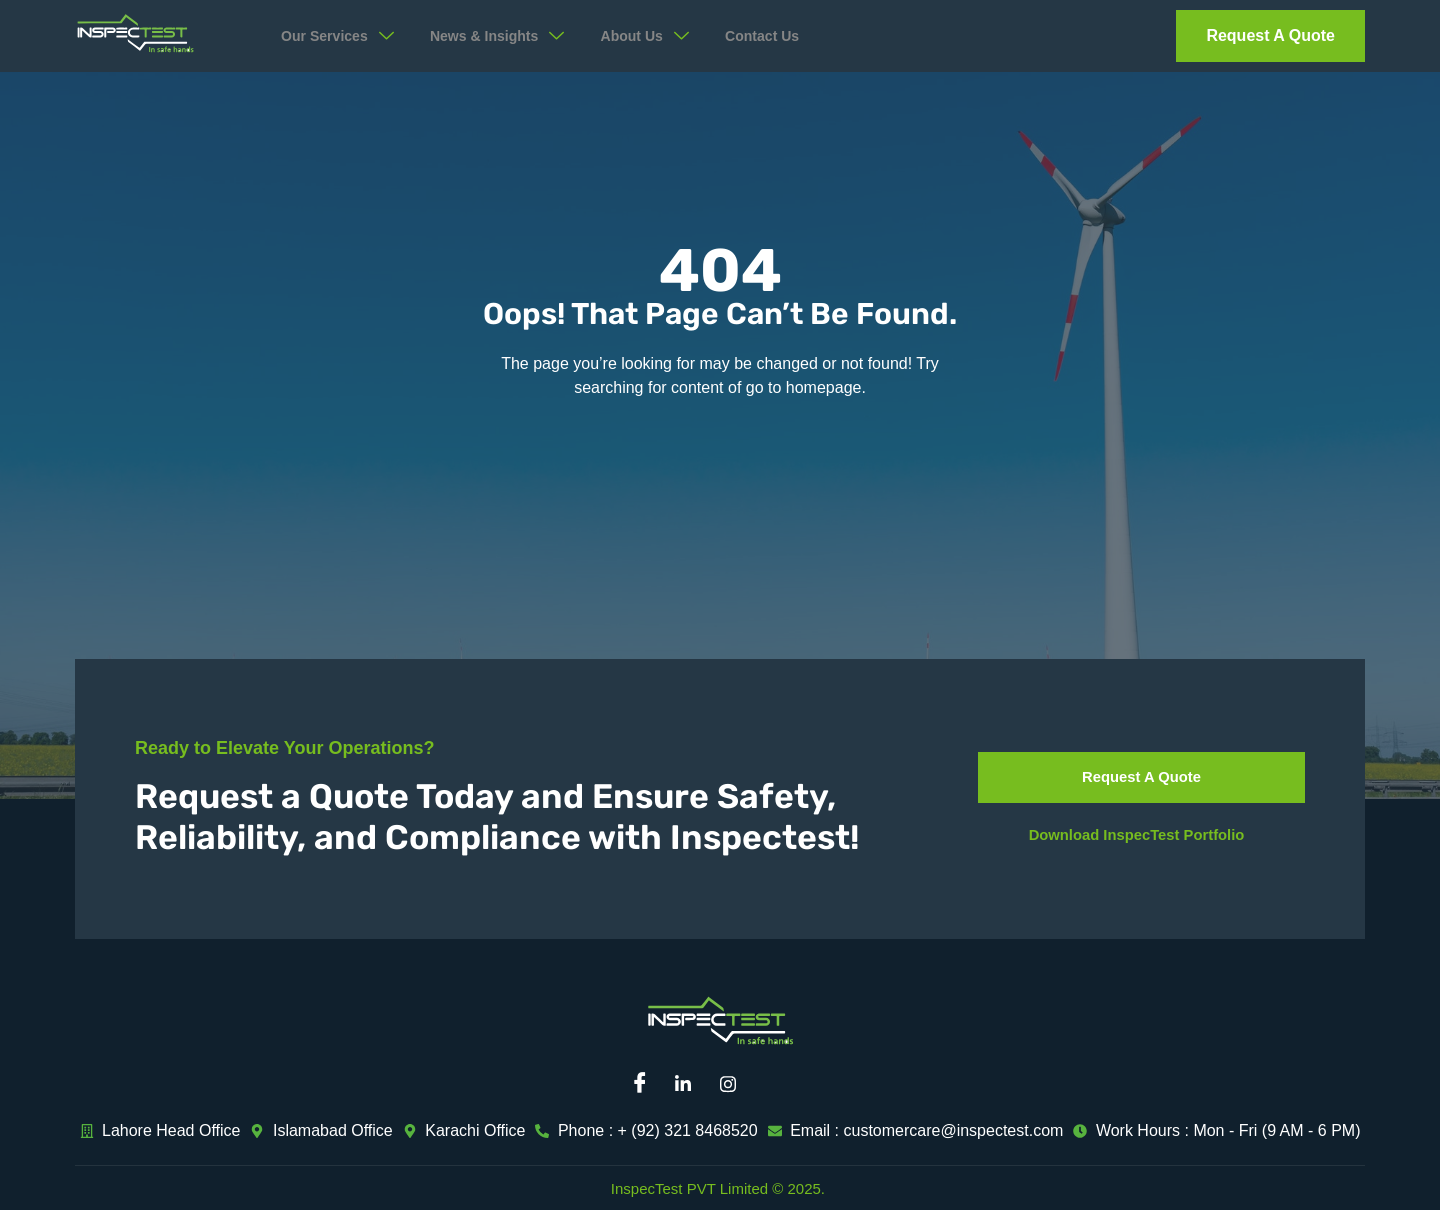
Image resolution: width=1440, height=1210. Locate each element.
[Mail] (780, 1084)
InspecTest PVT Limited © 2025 (716, 1188)
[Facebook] (645, 1084)
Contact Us (799, 36)
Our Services (346, 36)
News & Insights (516, 36)
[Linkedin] (690, 1084)
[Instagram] (735, 1084)
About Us (675, 36)
